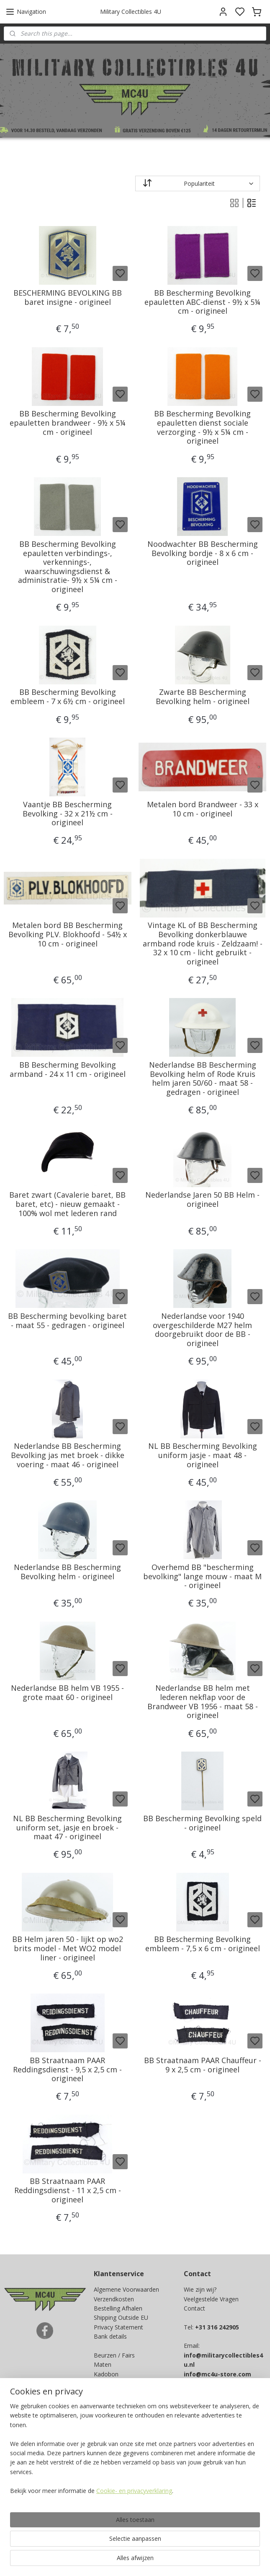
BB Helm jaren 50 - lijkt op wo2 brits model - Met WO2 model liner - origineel (67, 1948)
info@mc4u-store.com (217, 2374)
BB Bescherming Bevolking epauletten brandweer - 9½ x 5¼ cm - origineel (68, 423)
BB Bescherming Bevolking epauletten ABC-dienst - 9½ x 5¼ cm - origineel (202, 301)
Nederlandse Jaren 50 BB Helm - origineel (202, 1200)
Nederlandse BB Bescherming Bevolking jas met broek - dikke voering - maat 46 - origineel (67, 1455)
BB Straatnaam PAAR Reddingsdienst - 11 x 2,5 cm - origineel (67, 2190)
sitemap (173, 2561)
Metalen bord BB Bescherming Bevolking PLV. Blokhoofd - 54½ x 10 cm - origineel (67, 934)
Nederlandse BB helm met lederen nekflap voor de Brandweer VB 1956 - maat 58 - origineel (202, 1702)
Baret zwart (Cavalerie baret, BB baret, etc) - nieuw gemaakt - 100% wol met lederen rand (67, 1204)
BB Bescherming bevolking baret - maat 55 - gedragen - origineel (67, 1320)
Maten (102, 2364)
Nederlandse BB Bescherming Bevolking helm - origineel (67, 1571)
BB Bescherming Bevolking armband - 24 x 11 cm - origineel (68, 1069)
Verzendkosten (114, 2299)
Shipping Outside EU (121, 2317)
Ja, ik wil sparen (33, 2517)
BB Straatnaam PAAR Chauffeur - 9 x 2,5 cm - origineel (202, 2065)
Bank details (110, 2336)
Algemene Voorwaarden (126, 2289)
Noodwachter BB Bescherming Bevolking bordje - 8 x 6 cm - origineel (202, 553)
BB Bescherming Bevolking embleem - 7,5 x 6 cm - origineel (202, 1944)
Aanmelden (115, 2445)
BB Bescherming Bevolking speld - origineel (202, 1823)
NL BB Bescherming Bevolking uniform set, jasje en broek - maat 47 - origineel (67, 1827)
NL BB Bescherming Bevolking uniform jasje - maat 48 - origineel (202, 1455)
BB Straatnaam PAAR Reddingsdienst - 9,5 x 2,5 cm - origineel (67, 2069)
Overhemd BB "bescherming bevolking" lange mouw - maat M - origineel (202, 1576)
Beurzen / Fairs (114, 2355)
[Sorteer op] (198, 183)
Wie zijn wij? (200, 2289)
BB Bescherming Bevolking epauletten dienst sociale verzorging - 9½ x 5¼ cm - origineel (202, 427)
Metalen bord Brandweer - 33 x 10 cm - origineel (202, 809)
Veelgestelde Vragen (211, 2299)
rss (190, 2561)
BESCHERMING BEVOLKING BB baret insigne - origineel (67, 297)
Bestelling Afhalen (118, 2308)
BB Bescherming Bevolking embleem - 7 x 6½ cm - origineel (67, 697)
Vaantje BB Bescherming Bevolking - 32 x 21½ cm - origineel (68, 813)
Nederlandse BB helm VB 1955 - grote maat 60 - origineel (67, 1693)
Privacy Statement (118, 2327)
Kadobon (106, 2374)
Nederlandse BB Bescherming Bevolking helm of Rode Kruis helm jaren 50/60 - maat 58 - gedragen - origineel (202, 1078)
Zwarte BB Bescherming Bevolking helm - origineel (202, 697)
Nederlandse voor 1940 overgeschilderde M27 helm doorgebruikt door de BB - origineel (202, 1329)
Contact (194, 2308)
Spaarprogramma (117, 2383)
